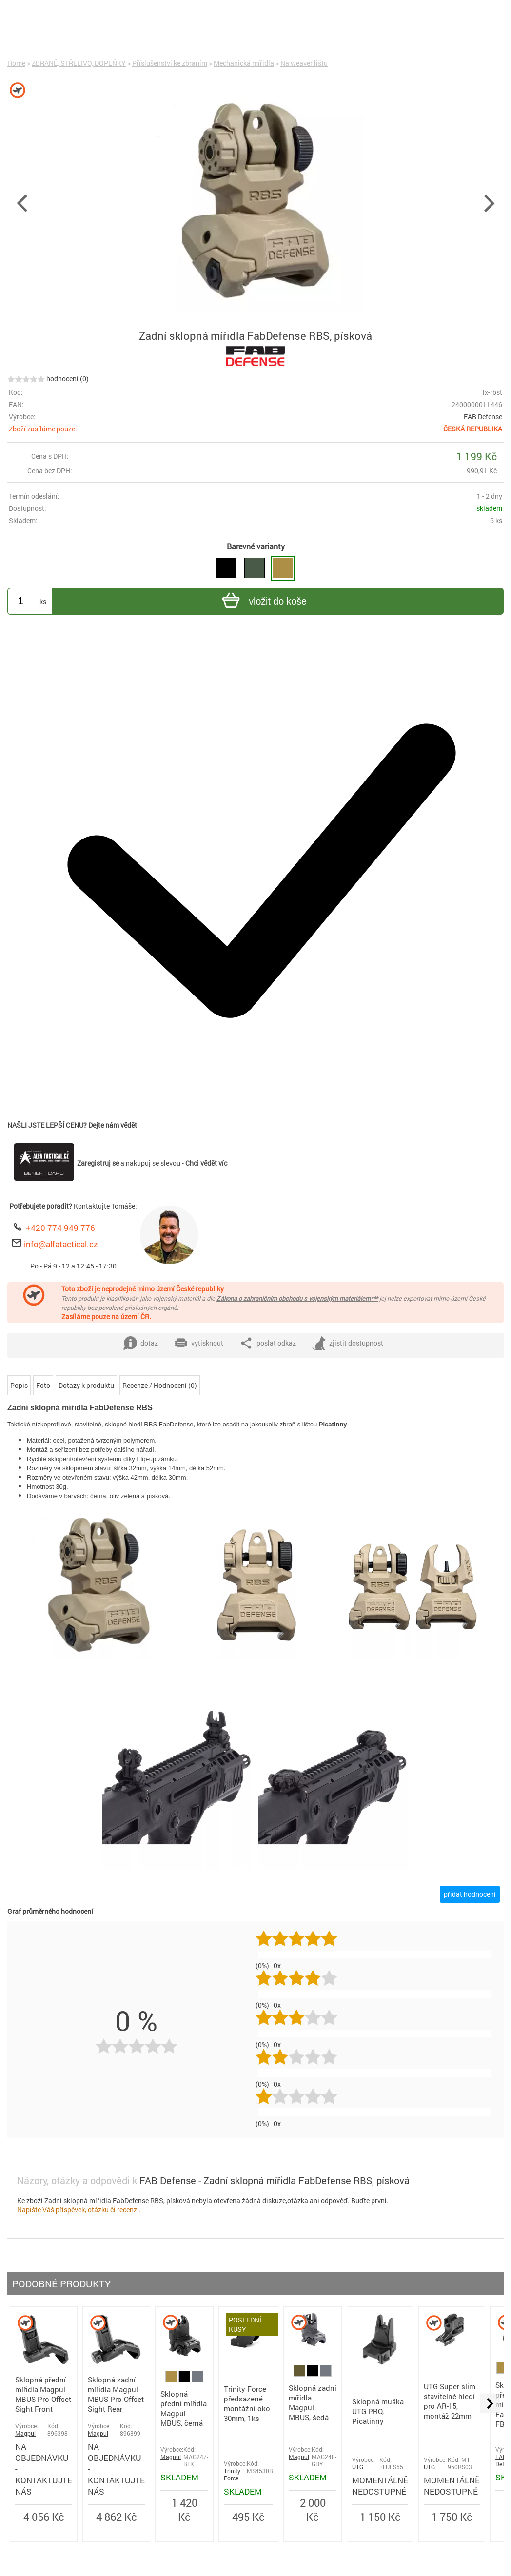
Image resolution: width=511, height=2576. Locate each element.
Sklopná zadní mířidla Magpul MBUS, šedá (312, 2402)
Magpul (25, 2433)
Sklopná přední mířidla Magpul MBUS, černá (183, 2408)
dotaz (140, 1343)
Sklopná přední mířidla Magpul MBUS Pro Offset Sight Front (43, 2394)
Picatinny (333, 1424)
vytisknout (198, 1343)
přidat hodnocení (470, 1894)
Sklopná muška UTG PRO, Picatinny (378, 2411)
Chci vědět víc (206, 1163)
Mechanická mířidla (244, 63)
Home (16, 63)
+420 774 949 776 (60, 1227)
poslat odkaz (267, 1343)
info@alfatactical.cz (61, 1243)
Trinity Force (232, 2474)
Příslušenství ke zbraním (169, 63)
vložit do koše (263, 602)
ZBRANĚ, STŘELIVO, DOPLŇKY (79, 63)
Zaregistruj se (98, 1163)
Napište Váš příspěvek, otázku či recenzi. (79, 2209)
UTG (357, 2467)
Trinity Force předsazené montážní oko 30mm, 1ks (247, 2403)
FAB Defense (483, 416)
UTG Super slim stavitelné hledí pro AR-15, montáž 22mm (449, 2400)
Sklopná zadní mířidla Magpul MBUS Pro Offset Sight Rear (116, 2394)
